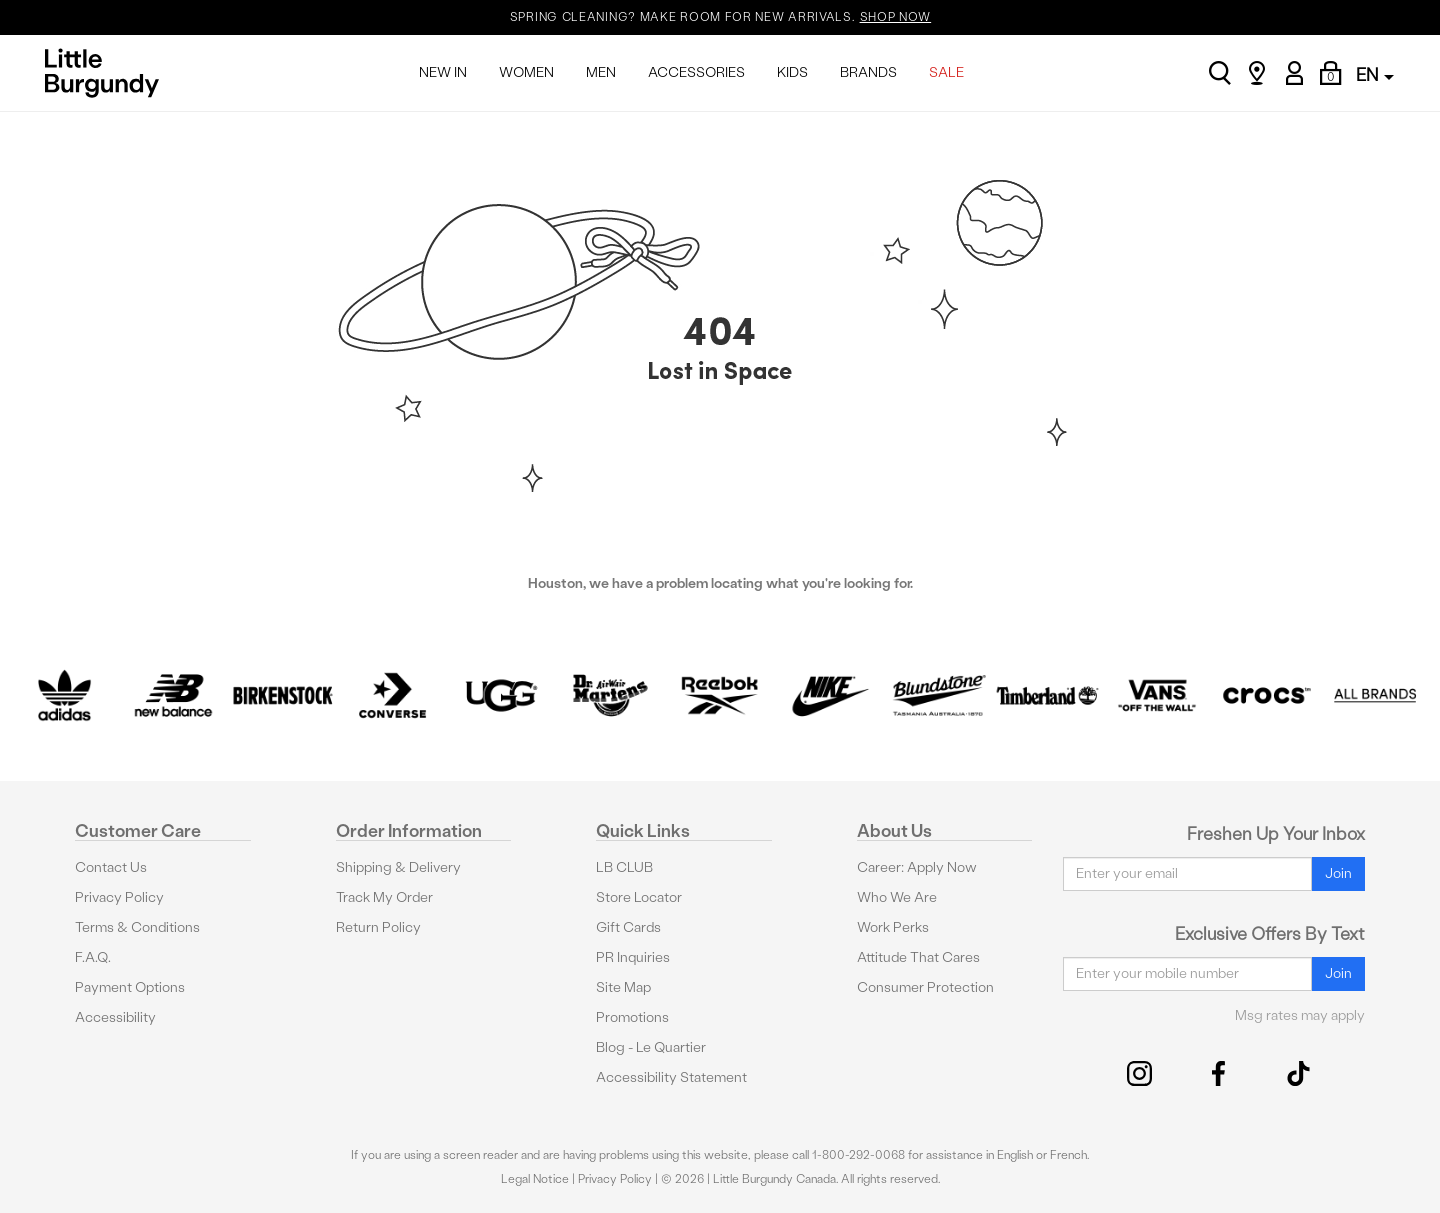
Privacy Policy (119, 897)
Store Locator (639, 897)
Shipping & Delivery (398, 867)
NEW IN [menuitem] (443, 72)
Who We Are (897, 897)
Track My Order (384, 897)
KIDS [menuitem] (792, 72)
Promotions (632, 1017)
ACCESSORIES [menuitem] (696, 72)
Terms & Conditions (137, 927)
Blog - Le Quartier (651, 1047)
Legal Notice (535, 1179)
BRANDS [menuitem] (868, 72)
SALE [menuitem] (946, 72)
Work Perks (893, 927)
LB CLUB (624, 867)
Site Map (623, 987)
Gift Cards (628, 927)
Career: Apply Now (917, 867)
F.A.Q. (93, 957)
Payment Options (130, 987)
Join (1338, 873)
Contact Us (111, 867)
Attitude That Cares (918, 957)
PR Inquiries (633, 957)
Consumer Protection (925, 987)
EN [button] (1375, 74)
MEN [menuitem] (601, 72)
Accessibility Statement (671, 1077)
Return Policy (378, 927)
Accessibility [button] (115, 1017)
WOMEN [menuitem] (526, 72)
